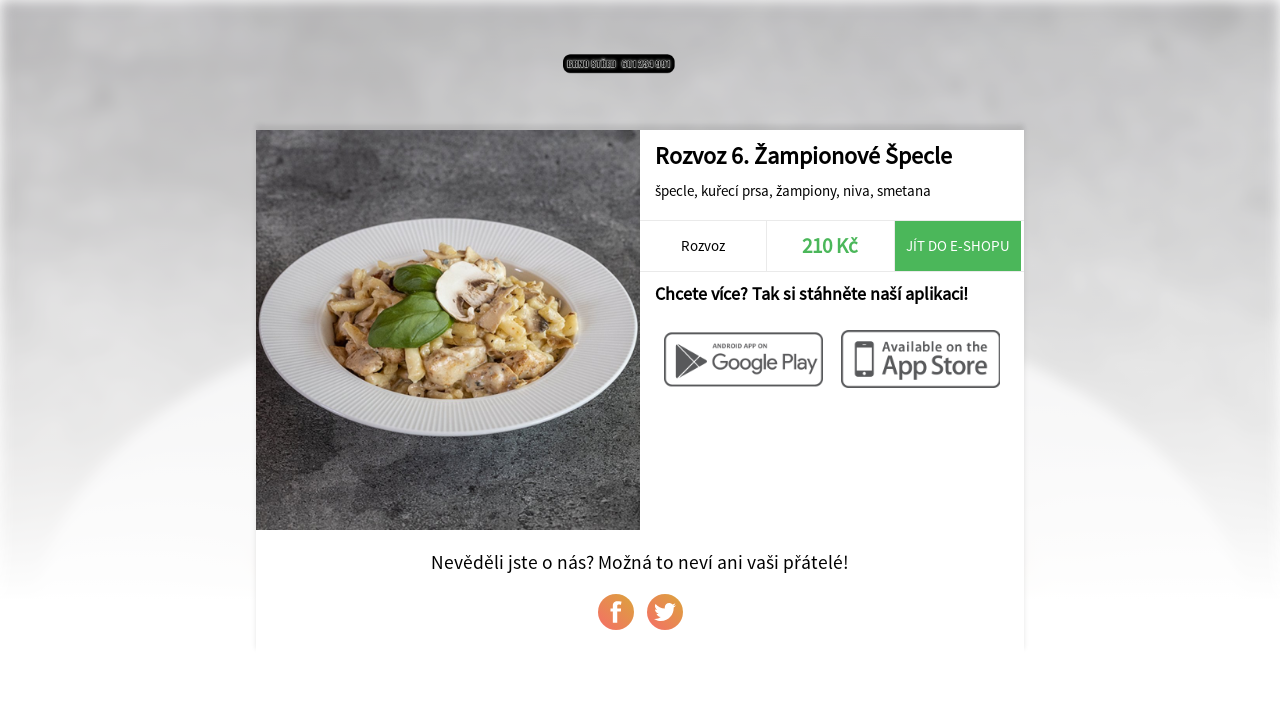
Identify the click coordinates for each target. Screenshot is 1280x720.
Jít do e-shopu (958, 245)
